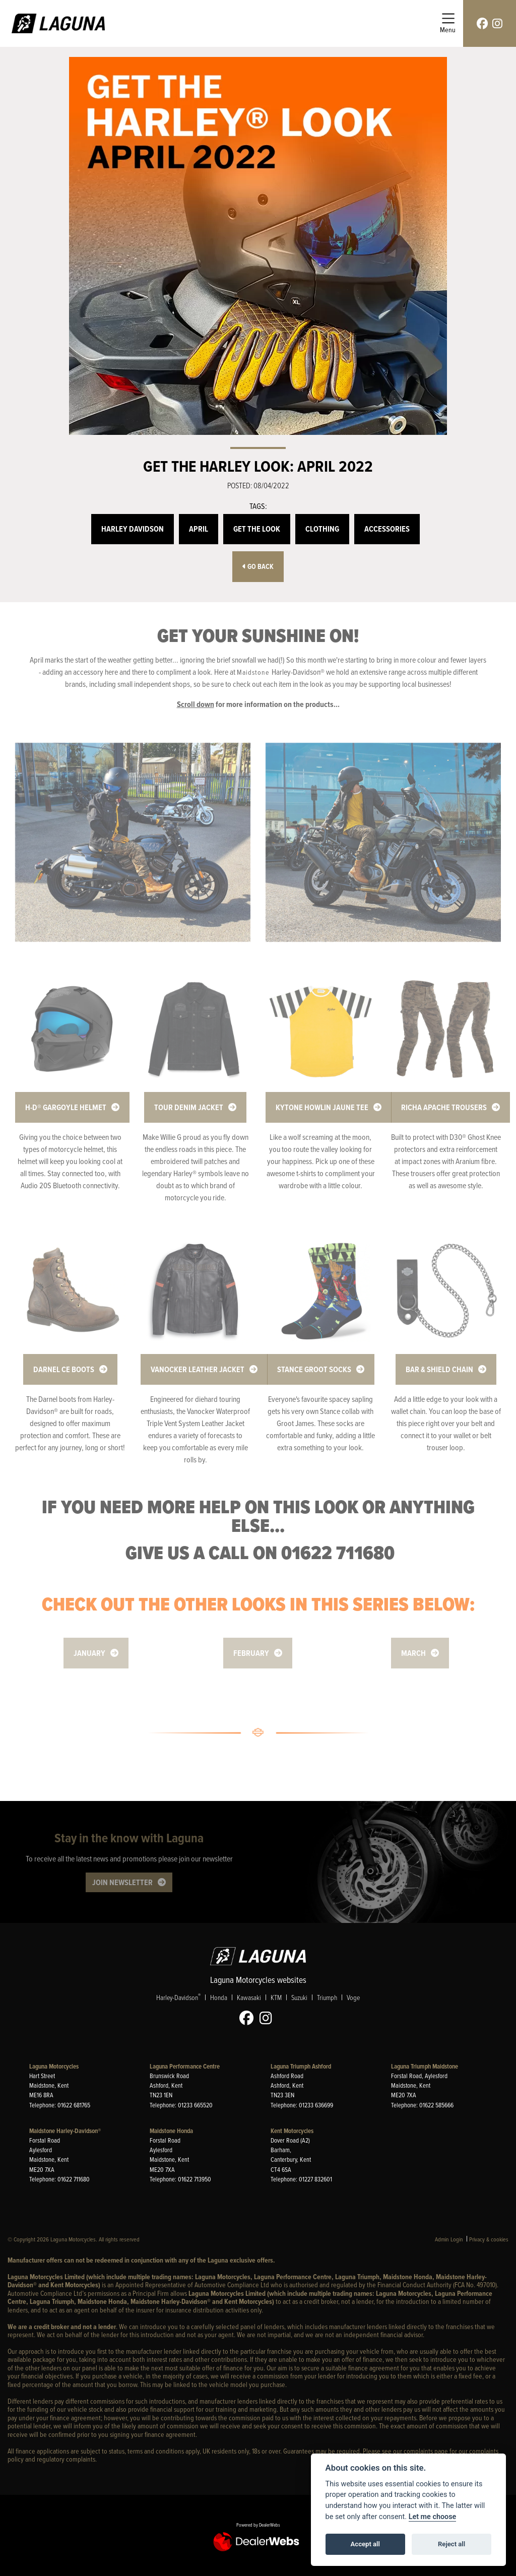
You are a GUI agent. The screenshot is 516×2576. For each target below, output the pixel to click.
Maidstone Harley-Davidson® (65, 2131)
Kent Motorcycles (292, 2131)
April (198, 529)
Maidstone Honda (171, 2131)
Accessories (387, 529)
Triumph (327, 1997)
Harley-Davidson (178, 1997)
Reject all (451, 2544)
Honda (218, 1997)
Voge (353, 1997)
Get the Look (256, 529)
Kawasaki (249, 1997)
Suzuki (299, 1997)
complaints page (426, 2451)
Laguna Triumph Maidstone (424, 2066)
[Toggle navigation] (447, 23)
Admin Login (449, 2239)
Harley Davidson (132, 529)
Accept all (365, 2544)
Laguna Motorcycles (54, 2066)
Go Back (258, 566)
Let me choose (433, 2517)
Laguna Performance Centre (185, 2066)
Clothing (322, 529)
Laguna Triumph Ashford (301, 2066)
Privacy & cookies (488, 2239)
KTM (276, 1997)
